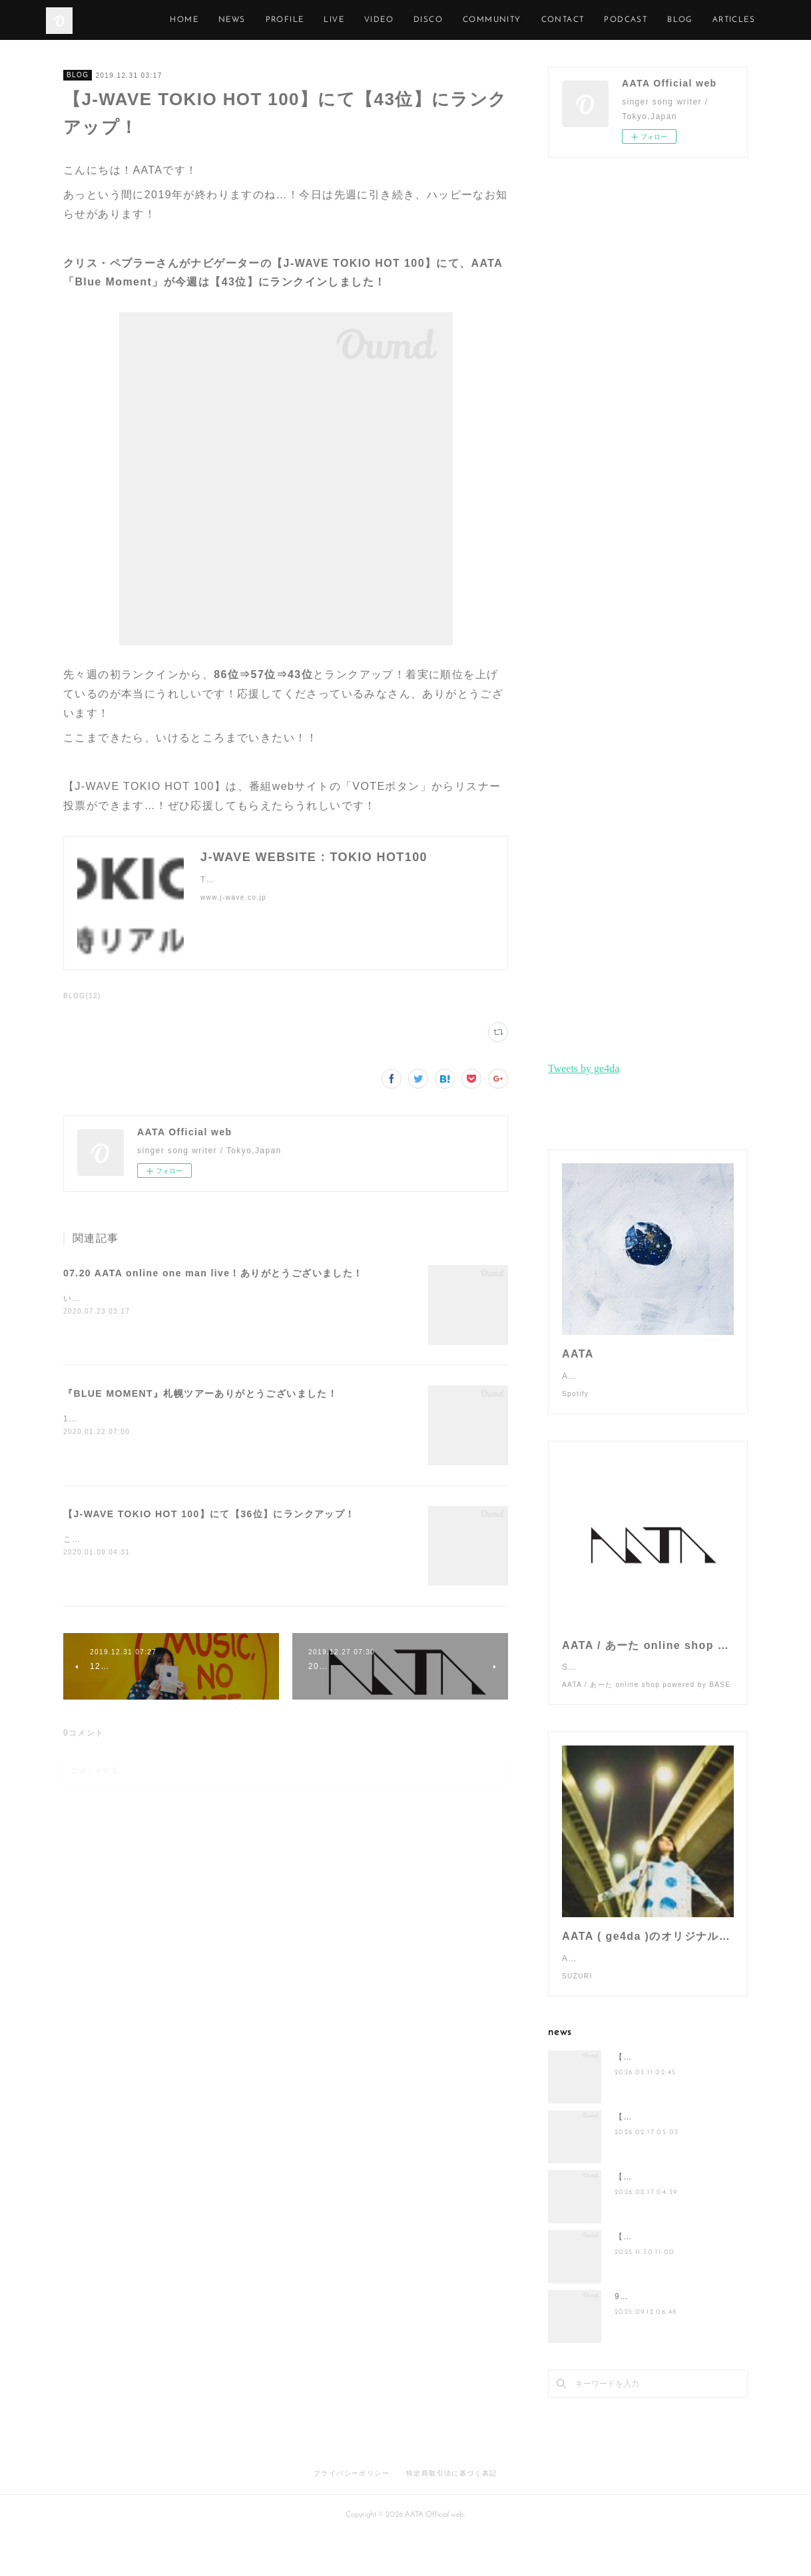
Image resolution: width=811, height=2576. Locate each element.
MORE (741, 20)
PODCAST (686, 20)
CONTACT (623, 20)
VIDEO (439, 20)
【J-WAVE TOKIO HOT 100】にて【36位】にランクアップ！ (209, 1514)
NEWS (292, 20)
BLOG (78, 75)
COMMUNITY (552, 20)
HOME (245, 20)
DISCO (488, 20)
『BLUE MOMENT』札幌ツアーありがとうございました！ (200, 1393)
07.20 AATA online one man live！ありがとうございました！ (213, 1273)
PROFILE (345, 20)
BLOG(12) (82, 996)
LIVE (395, 20)
